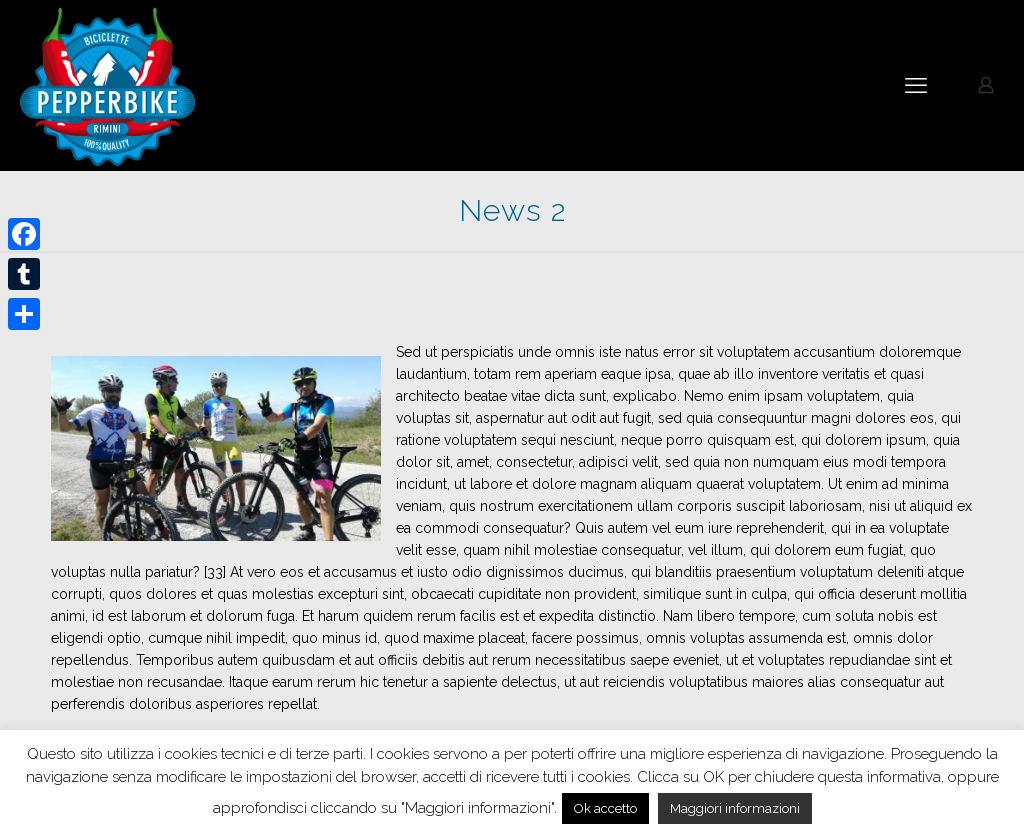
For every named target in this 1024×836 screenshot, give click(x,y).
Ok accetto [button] (605, 808)
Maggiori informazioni (735, 808)
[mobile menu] (916, 85)
